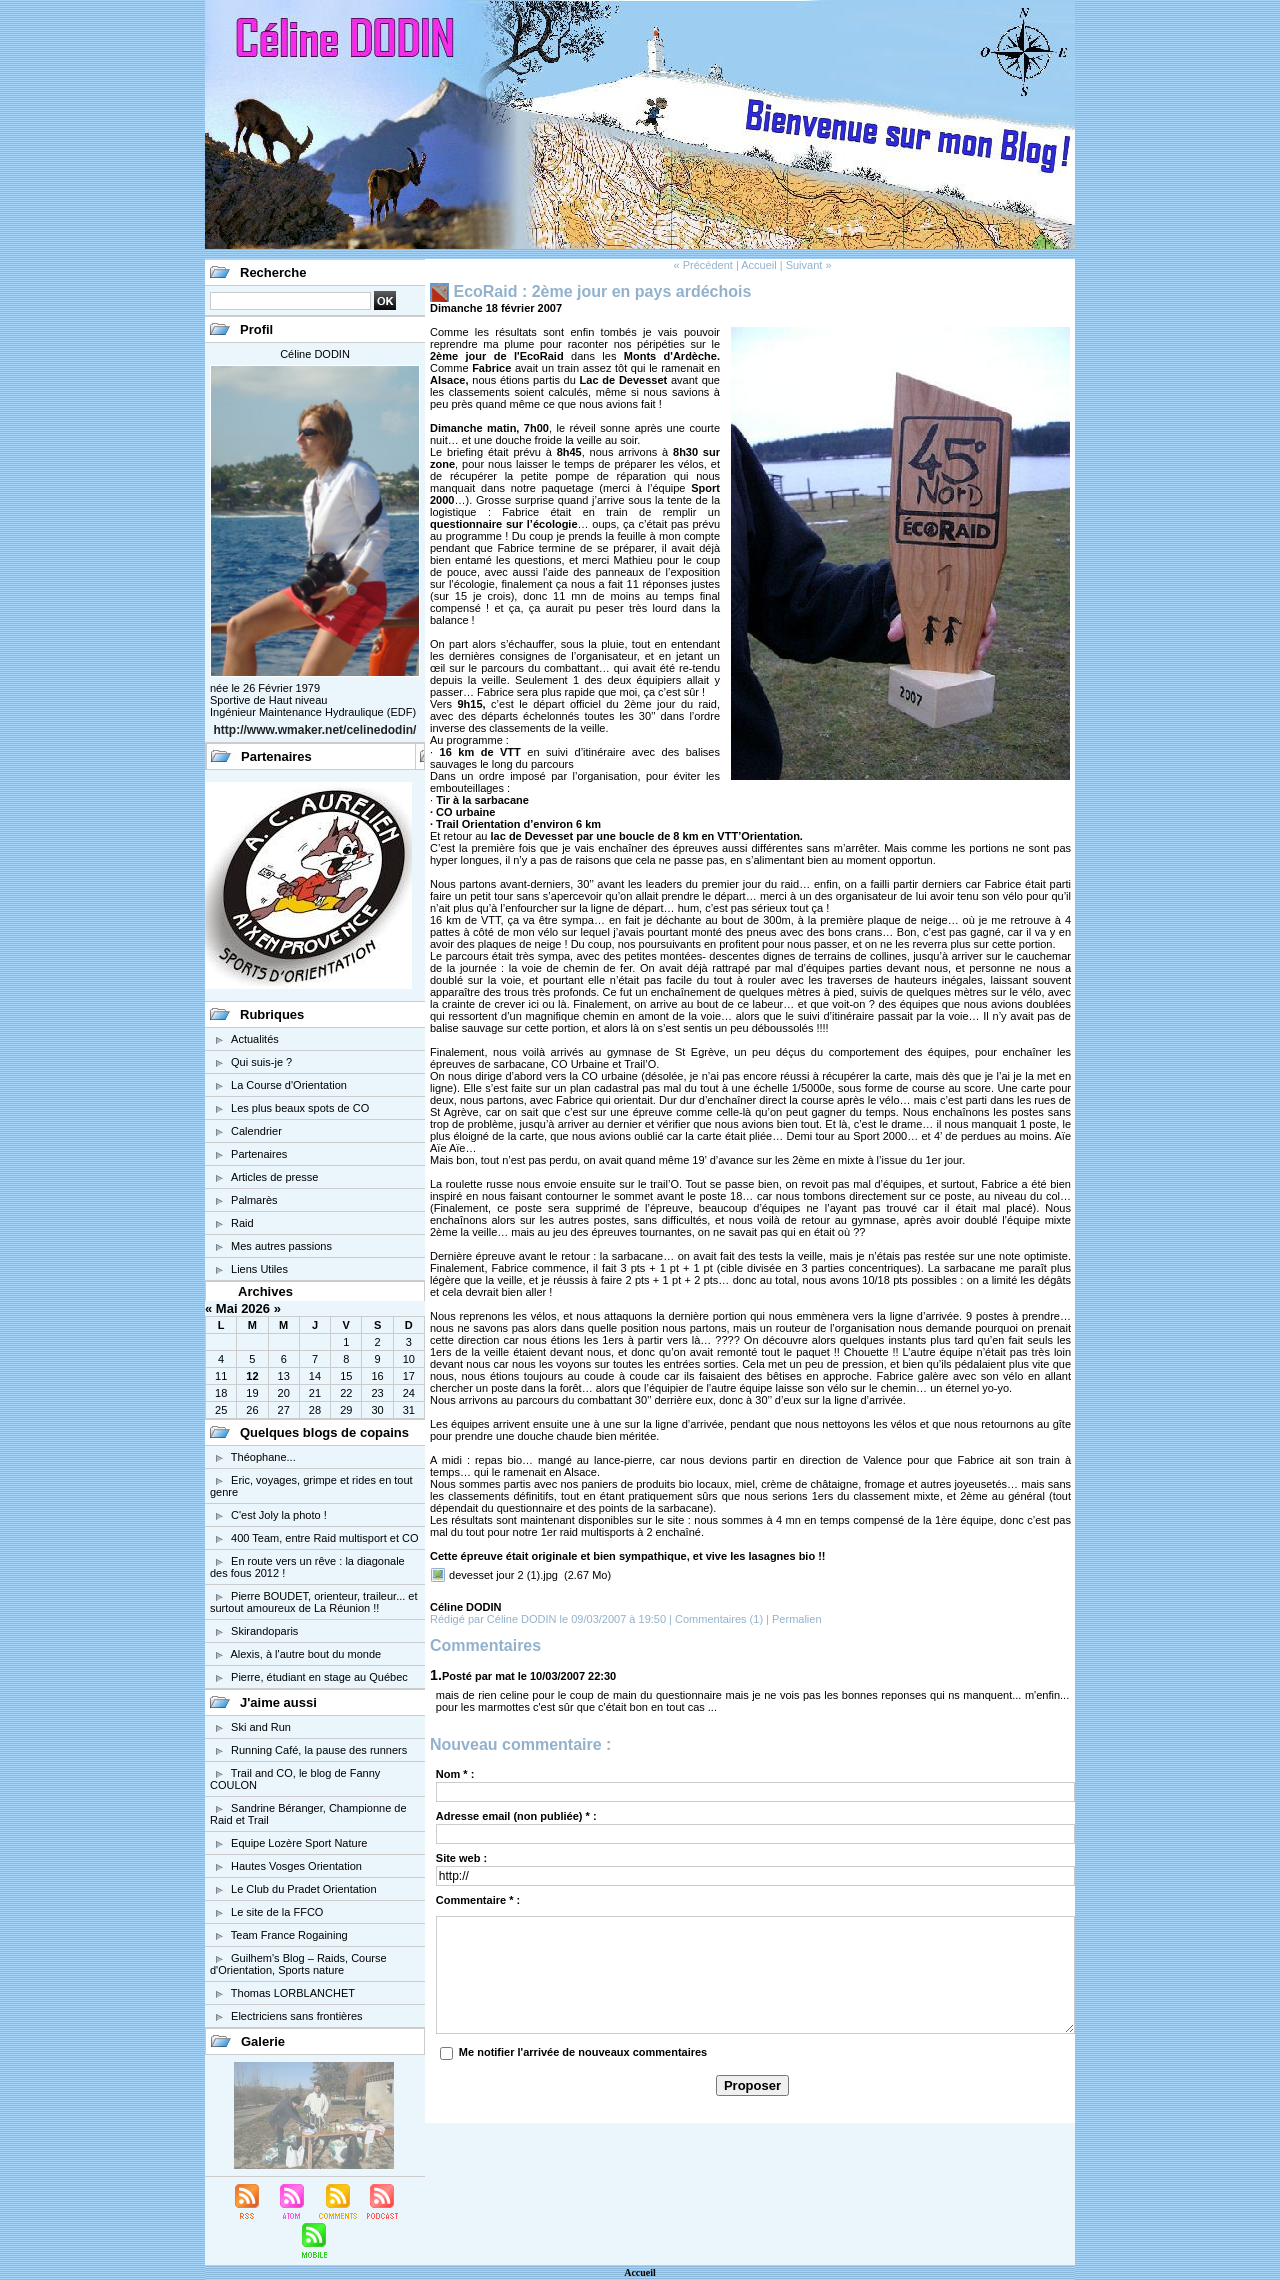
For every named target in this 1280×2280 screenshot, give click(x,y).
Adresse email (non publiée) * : (516, 1816)
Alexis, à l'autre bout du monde (305, 1654)
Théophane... (263, 1457)
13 (284, 1376)
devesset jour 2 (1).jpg (503, 1575)
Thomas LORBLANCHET (293, 1993)
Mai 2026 (243, 1308)
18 (221, 1393)
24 (409, 1393)
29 (346, 1410)
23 (377, 1393)
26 (252, 1410)
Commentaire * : (478, 1900)
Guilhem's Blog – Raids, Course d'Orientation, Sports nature (298, 1964)
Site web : (461, 1858)
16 (377, 1376)
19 (252, 1393)
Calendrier (256, 1131)
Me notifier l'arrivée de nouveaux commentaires (583, 2052)
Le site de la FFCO (277, 1912)
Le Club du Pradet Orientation (304, 1889)
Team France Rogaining (289, 1935)
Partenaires (259, 1154)
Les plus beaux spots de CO (300, 1108)
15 (346, 1376)
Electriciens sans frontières (296, 2016)
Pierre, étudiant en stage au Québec (319, 1677)
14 (315, 1376)
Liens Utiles (259, 1269)
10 (409, 1359)
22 (346, 1393)
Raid (242, 1223)
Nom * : (455, 1774)
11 (221, 1376)
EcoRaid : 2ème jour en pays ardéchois (602, 291)
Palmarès (254, 1200)
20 (284, 1393)
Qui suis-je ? (261, 1062)
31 (409, 1410)
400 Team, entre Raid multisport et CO (325, 1538)
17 (409, 1376)
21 (315, 1393)
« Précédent (702, 265)
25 (221, 1410)
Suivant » (809, 265)
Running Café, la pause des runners (319, 1750)
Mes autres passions (281, 1246)
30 (377, 1410)
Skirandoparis (264, 1631)
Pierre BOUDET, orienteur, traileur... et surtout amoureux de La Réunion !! (314, 1602)
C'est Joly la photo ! (279, 1515)
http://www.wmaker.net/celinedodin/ (315, 730)
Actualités (255, 1039)
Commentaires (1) (720, 1619)
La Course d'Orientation (289, 1085)
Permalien (797, 1619)
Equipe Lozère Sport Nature (299, 1843)
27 (284, 1410)
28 (315, 1410)
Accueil (758, 265)
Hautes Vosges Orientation (296, 1866)
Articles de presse (274, 1177)
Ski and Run (261, 1727)
